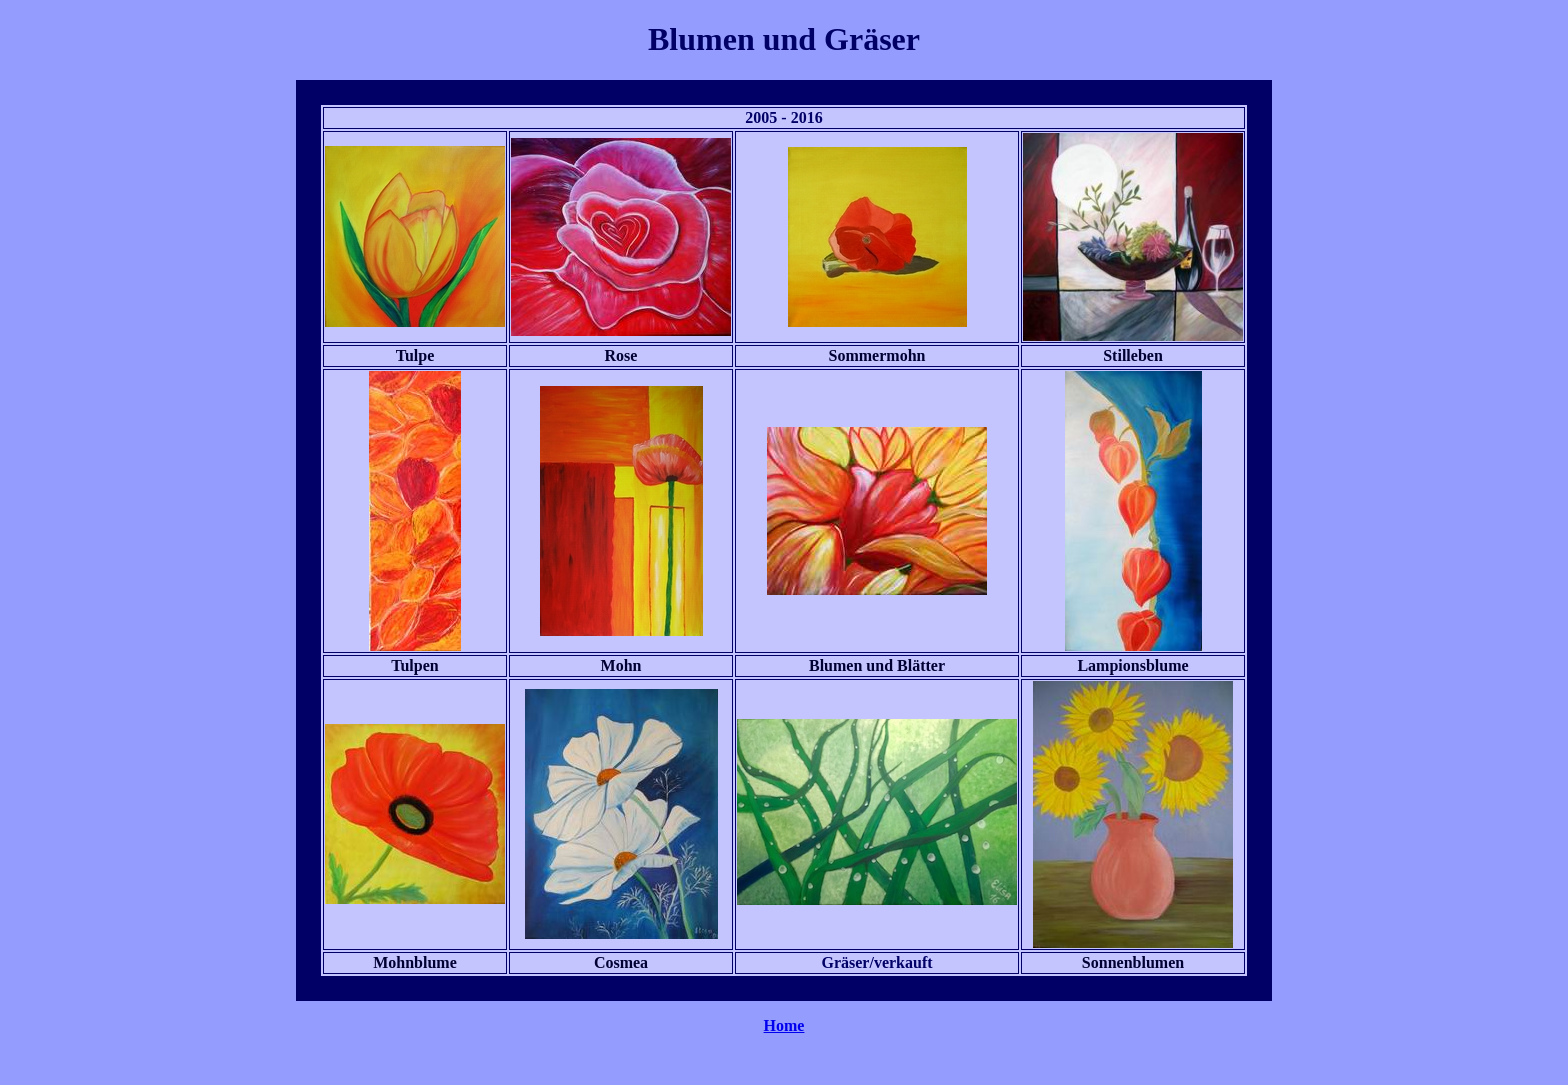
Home (784, 1025)
